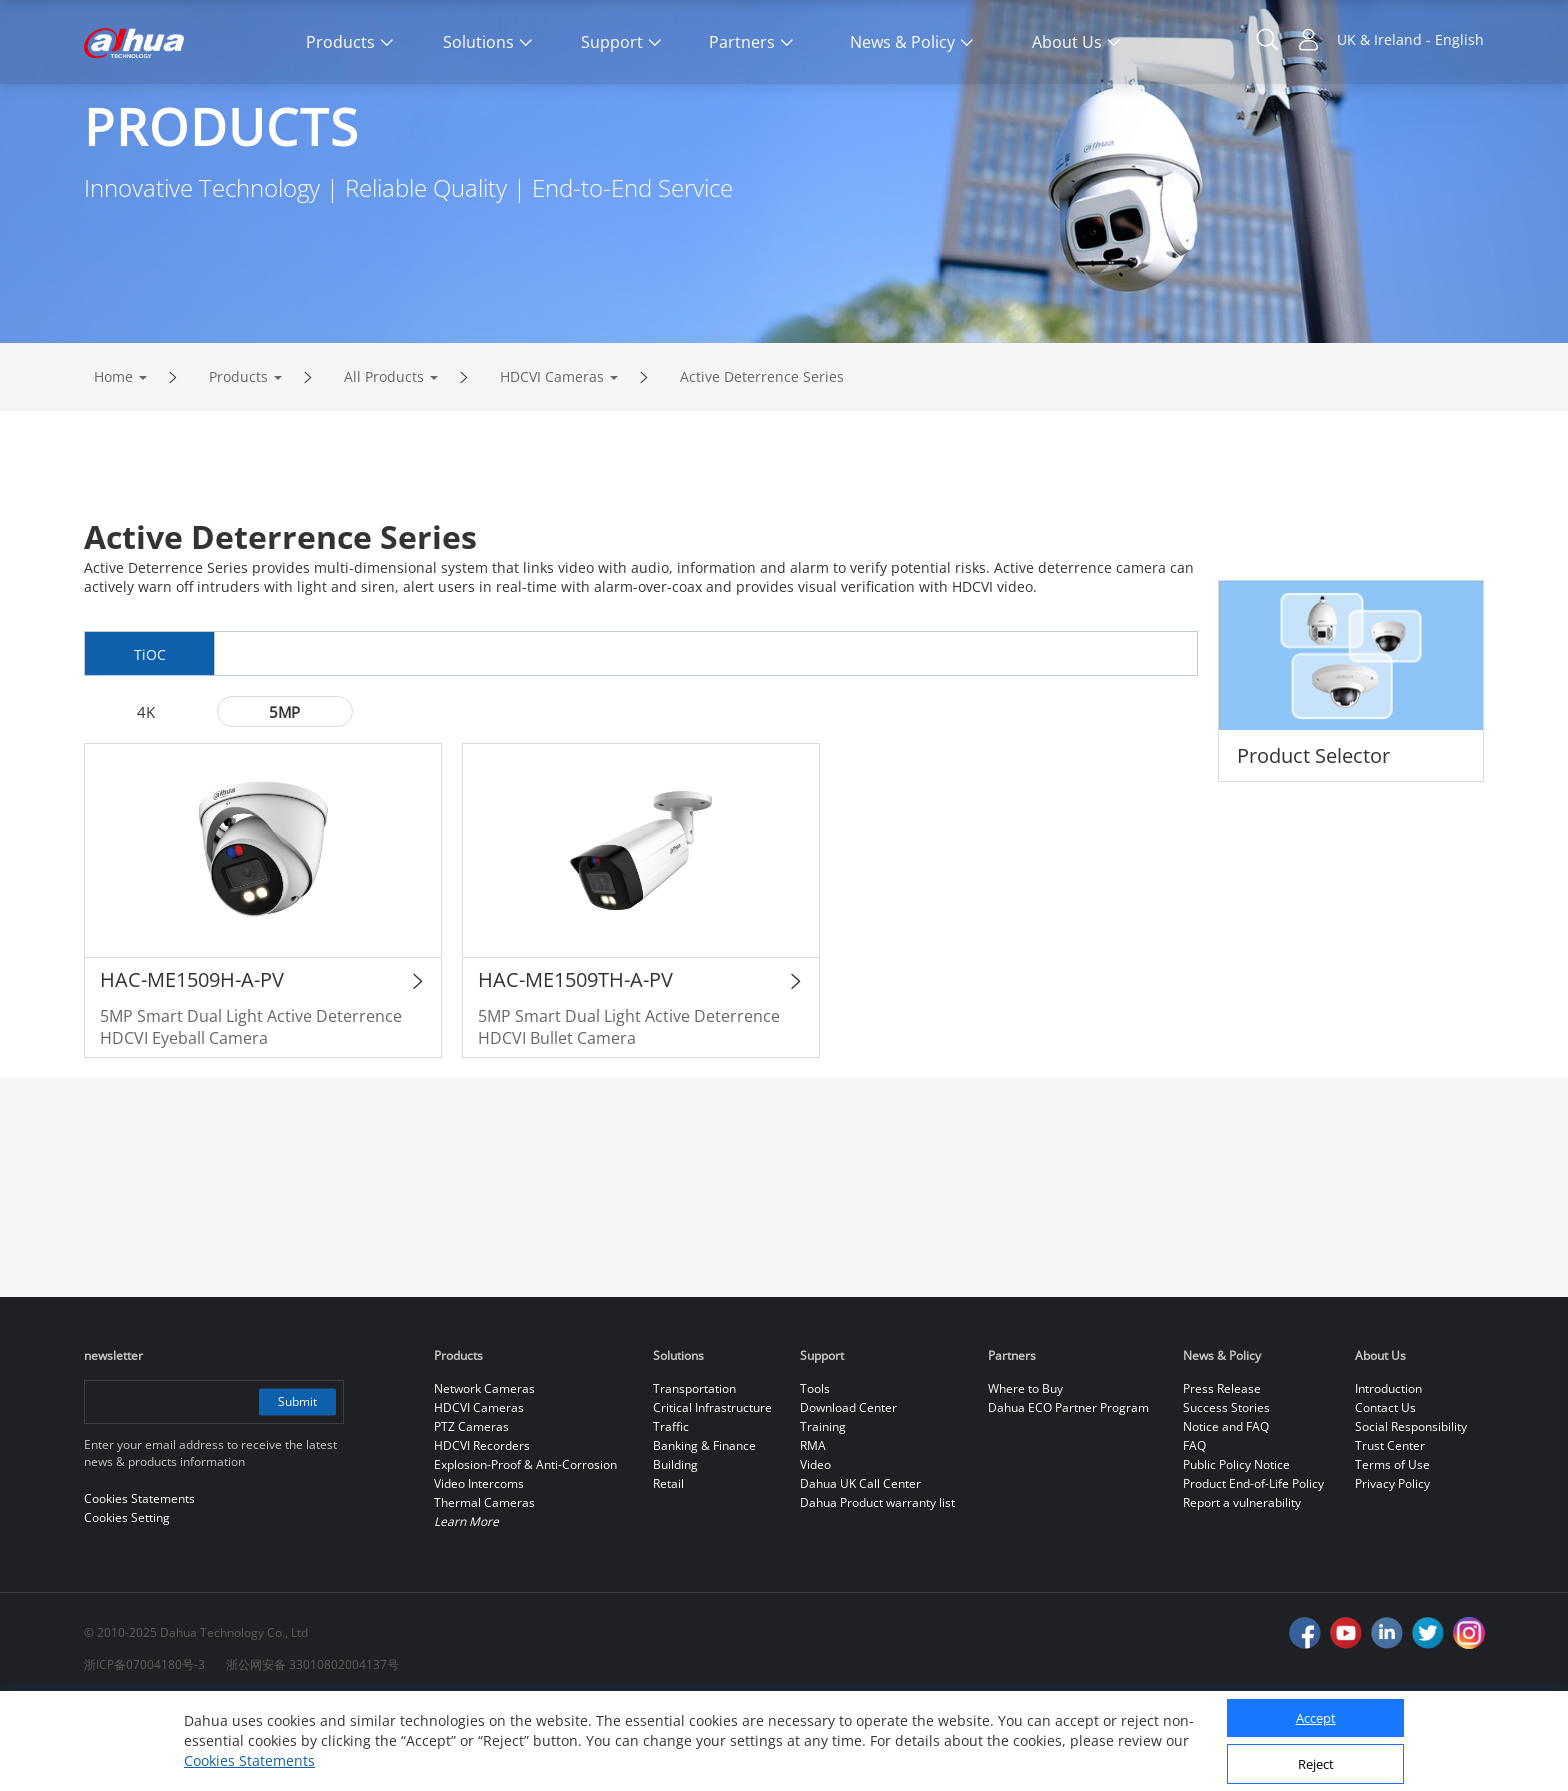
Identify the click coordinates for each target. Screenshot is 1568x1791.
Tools (815, 1474)
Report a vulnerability (1242, 1588)
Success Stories (1226, 1493)
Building (675, 1550)
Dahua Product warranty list (877, 1588)
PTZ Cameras (471, 1512)
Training (823, 1512)
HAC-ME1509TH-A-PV (575, 1065)
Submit (296, 1487)
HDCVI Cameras (552, 460)
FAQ (1194, 1531)
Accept (1316, 1718)
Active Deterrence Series (762, 460)
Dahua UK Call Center (860, 1569)
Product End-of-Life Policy (1253, 1569)
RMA (813, 1531)
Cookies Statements (249, 1760)
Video (815, 1550)
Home (113, 460)
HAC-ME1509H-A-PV (192, 1065)
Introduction (1388, 1474)
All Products (384, 460)
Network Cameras (484, 1474)
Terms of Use (1392, 1550)
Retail (668, 1569)
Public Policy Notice (1236, 1550)
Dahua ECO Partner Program (1068, 1493)
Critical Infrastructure (712, 1493)
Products (238, 460)
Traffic (671, 1512)
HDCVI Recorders (482, 1531)
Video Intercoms (479, 1569)
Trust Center (1390, 1531)
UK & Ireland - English (1410, 39)
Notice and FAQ (1226, 1512)
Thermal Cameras (484, 1588)
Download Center (848, 1493)
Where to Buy (1025, 1474)
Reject (1316, 1764)
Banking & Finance (704, 1531)
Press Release (1222, 1474)
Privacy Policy (1392, 1569)
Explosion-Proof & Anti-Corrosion (525, 1550)
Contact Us (1385, 1493)
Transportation (694, 1474)
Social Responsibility (1411, 1512)
